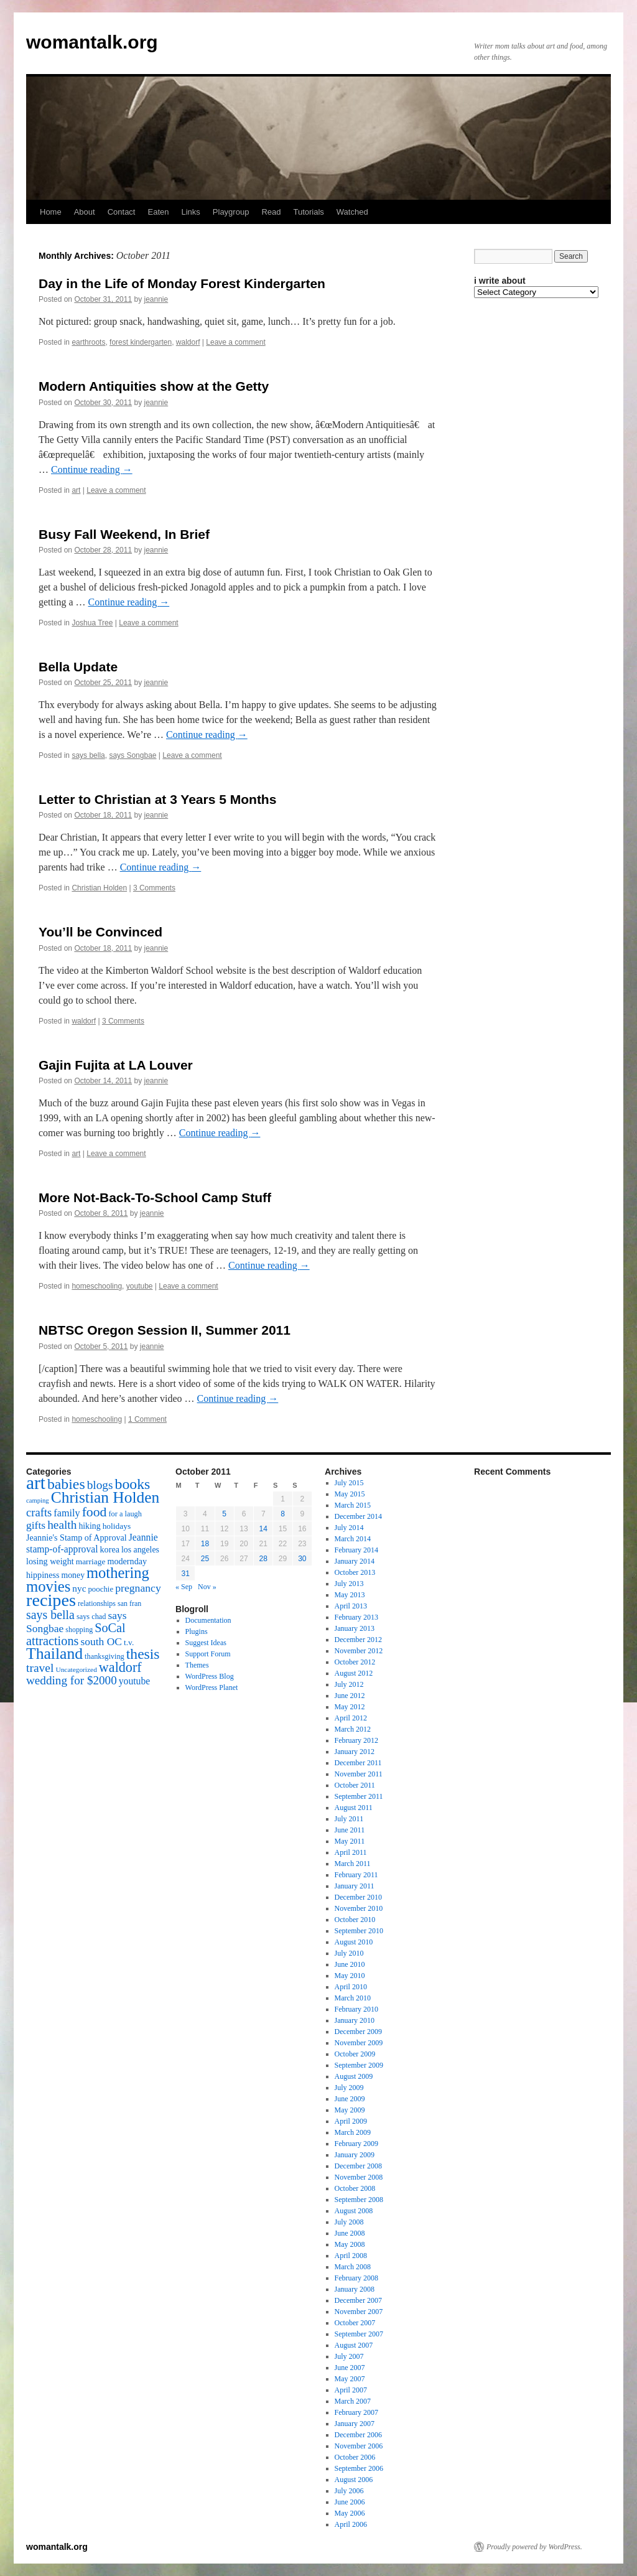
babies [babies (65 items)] (66, 1484)
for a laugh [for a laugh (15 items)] (125, 1514)
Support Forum (208, 1654)
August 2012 (354, 1673)
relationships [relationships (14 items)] (97, 1603)
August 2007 (354, 2345)
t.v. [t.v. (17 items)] (129, 1642)
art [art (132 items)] (35, 1483)
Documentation (208, 1620)
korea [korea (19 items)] (109, 1549)
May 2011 (350, 1841)
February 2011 (356, 1874)
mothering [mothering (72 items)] (117, 1572)
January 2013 (354, 1628)
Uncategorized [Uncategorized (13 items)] (75, 1669)
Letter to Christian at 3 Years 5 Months (157, 799)
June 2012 (350, 1695)
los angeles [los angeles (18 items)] (140, 1549)
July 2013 (349, 1583)
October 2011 (355, 1785)
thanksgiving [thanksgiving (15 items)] (104, 1656)
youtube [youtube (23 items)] (134, 1681)
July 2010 (349, 1953)
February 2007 (356, 2412)
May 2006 (350, 2513)
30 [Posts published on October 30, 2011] (302, 1558)
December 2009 (358, 2031)
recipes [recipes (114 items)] (51, 1600)
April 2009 (351, 2121)
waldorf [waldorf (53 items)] (120, 1667)
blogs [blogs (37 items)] (100, 1484)
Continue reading (92, 469)
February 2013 (356, 1617)
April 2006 (351, 2524)
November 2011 (359, 1774)
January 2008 (354, 2289)
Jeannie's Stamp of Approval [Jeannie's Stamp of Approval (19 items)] (76, 1537)
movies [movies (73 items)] (48, 1586)
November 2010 (359, 1908)
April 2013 (351, 1606)
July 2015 (349, 1482)
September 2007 (359, 2334)
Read (271, 212)
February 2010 (356, 2009)
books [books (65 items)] (133, 1484)
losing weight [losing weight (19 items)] (50, 1561)
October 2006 (355, 2457)
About (84, 212)
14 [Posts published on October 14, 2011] (263, 1528)
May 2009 (350, 2110)
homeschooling (97, 1286)
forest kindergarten (140, 342)
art (76, 490)
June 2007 (350, 2367)
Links (190, 212)
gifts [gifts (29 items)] (35, 1525)
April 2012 (351, 1718)
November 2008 (359, 2177)
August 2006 (354, 2479)
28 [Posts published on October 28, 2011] (263, 1558)
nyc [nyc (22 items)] (79, 1588)
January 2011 (354, 1886)
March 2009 (353, 2132)
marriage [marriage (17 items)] (91, 1561)
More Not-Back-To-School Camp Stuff (155, 1197)
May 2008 (350, 2244)
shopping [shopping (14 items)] (79, 1629)
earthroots (88, 342)
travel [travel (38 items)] (39, 1667)
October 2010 (355, 1919)
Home (51, 212)
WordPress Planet (211, 1687)
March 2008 (353, 2266)
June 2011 (350, 1830)
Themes (197, 1665)
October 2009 (355, 2054)
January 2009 (354, 2154)
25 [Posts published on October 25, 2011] (205, 1558)
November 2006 (359, 2446)
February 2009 (356, 2143)
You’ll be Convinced (100, 932)
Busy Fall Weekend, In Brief (124, 534)
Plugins (196, 1631)
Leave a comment (235, 342)
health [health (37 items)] (62, 1524)
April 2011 (351, 1852)
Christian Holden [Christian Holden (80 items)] (105, 1497)
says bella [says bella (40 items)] (50, 1615)
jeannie (156, 299)
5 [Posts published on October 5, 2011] (224, 1514)
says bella (88, 755)
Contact (122, 212)
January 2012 (354, 1751)
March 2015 (353, 1505)
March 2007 (353, 2401)
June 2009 (350, 2098)
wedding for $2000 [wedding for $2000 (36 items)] (71, 1680)
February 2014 (356, 1550)
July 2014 (349, 1527)
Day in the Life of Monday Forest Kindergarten (182, 283)
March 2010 (353, 1998)
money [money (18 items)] (73, 1575)
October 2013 (355, 1572)
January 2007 (354, 2423)
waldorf (188, 342)
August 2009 (354, 2076)
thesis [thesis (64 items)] (143, 1654)
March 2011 (353, 1863)
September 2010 (359, 1930)
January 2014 (354, 1561)
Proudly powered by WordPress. (534, 2546)
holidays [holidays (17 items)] (117, 1526)
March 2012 (353, 1729)
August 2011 (354, 1807)
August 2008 (354, 2210)
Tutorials (308, 212)
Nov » (207, 1586)
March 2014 (353, 1538)
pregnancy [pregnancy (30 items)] (138, 1588)
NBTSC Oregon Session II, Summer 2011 (165, 1330)
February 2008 (356, 2278)
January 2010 (354, 2020)
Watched (352, 212)
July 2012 (349, 1684)
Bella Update (78, 667)
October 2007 (355, 2322)
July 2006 (349, 2490)
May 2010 (350, 1975)
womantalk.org (92, 42)
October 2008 (355, 2188)
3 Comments (154, 888)
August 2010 (354, 1942)
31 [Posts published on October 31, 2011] (185, 1573)
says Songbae (132, 755)
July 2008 (349, 2222)
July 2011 (349, 1818)
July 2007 (349, 2356)
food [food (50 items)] (94, 1512)
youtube (139, 1286)
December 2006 (358, 2434)
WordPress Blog (209, 1676)
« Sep (183, 1586)
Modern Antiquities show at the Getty (154, 386)
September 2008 (359, 2199)
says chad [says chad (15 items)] (91, 1616)
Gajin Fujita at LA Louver (116, 1065)
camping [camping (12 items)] (37, 1500)
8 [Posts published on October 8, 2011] (283, 1514)
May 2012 (350, 1706)
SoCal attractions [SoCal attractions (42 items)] (76, 1634)
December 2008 (358, 2166)
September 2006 (359, 2468)
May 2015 (350, 1494)
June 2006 (350, 2502)
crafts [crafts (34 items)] (39, 1512)
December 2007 (358, 2300)
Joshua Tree (92, 622)
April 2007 (351, 2390)
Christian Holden (99, 888)
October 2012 (355, 1662)
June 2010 (350, 1964)
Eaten (158, 212)
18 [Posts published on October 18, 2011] (205, 1543)
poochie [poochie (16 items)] (100, 1589)
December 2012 (358, 1639)
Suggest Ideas (205, 1642)
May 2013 (350, 1594)
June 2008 (350, 2233)
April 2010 (351, 1986)
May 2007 (350, 2378)
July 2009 (349, 2087)
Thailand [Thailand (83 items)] (54, 1654)
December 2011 (358, 1762)
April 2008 (351, 2255)
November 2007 (359, 2311)
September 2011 (359, 1796)
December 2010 (358, 1897)
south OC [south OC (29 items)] (101, 1641)
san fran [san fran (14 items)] (129, 1603)
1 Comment (147, 1419)
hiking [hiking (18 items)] (89, 1526)
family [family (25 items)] (66, 1513)
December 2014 (358, 1516)
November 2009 (359, 2042)
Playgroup (231, 212)
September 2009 (359, 2065)
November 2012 (359, 1650)
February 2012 (356, 1740)
